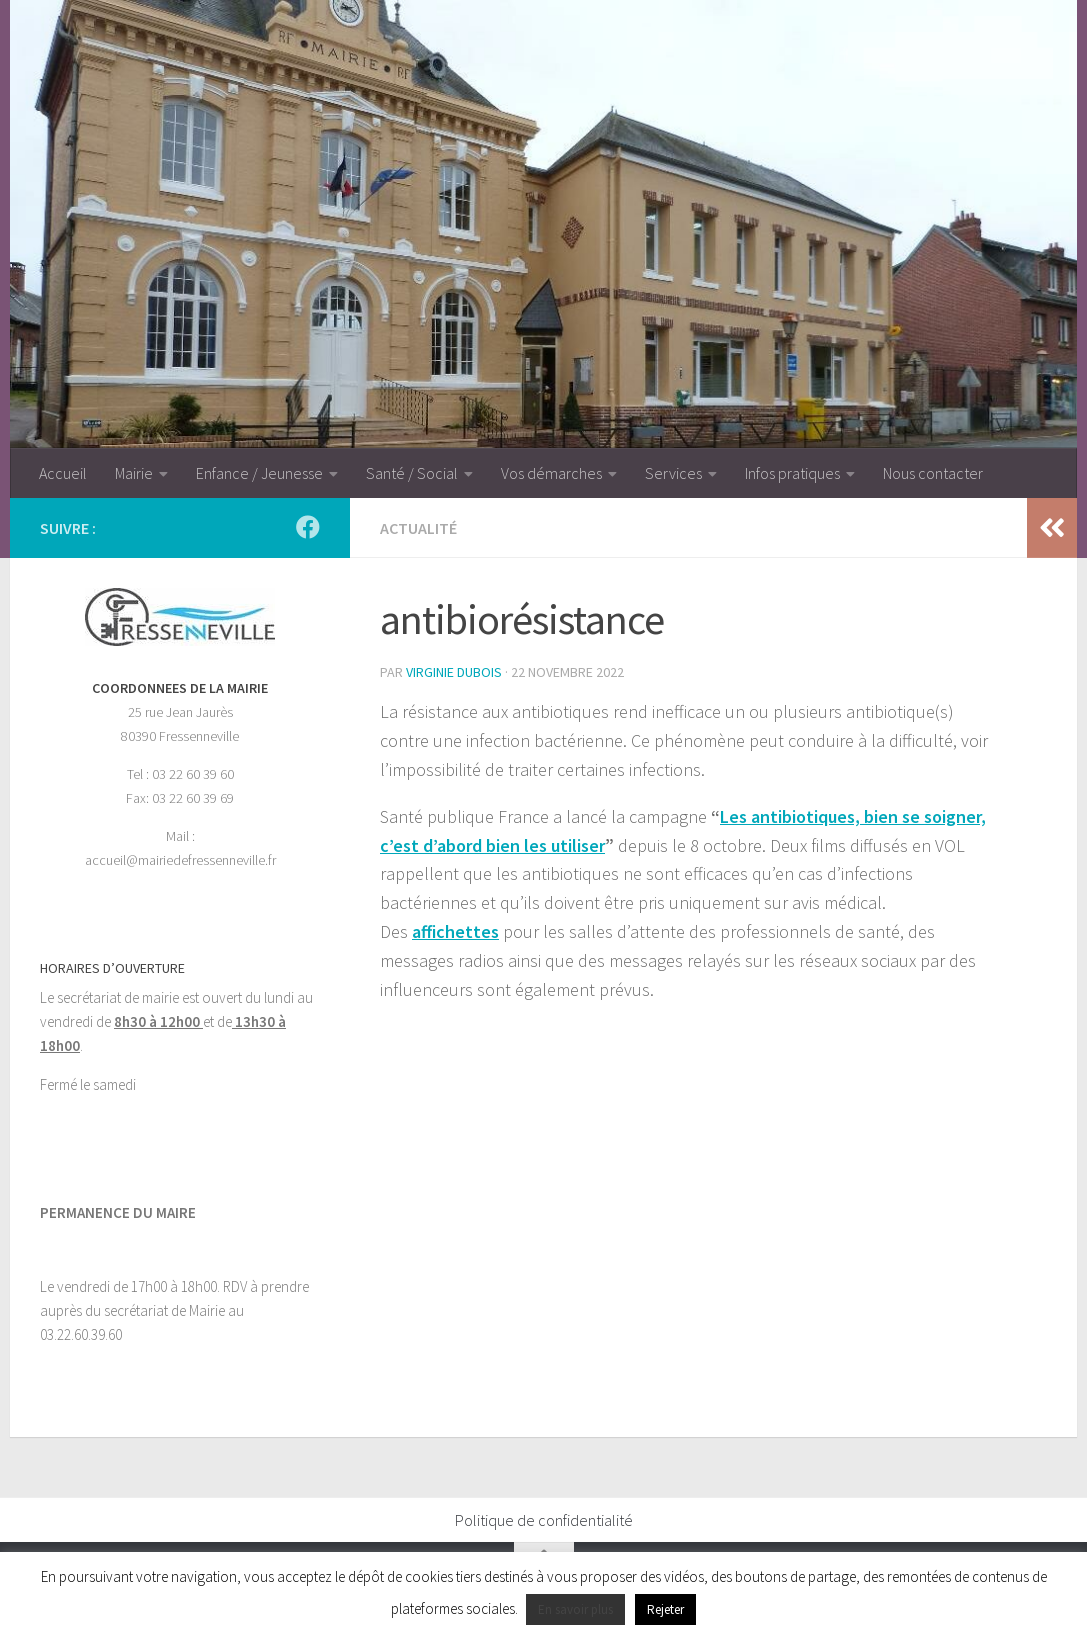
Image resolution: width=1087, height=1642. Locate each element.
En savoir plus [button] (575, 1609)
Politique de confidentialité (544, 1520)
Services (673, 473)
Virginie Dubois (454, 672)
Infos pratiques (792, 473)
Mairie (134, 473)
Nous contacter (933, 473)
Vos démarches (551, 473)
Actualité (418, 528)
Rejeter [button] (665, 1609)
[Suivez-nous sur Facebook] (308, 527)
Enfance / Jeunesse (259, 473)
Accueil (63, 473)
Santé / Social (412, 473)
